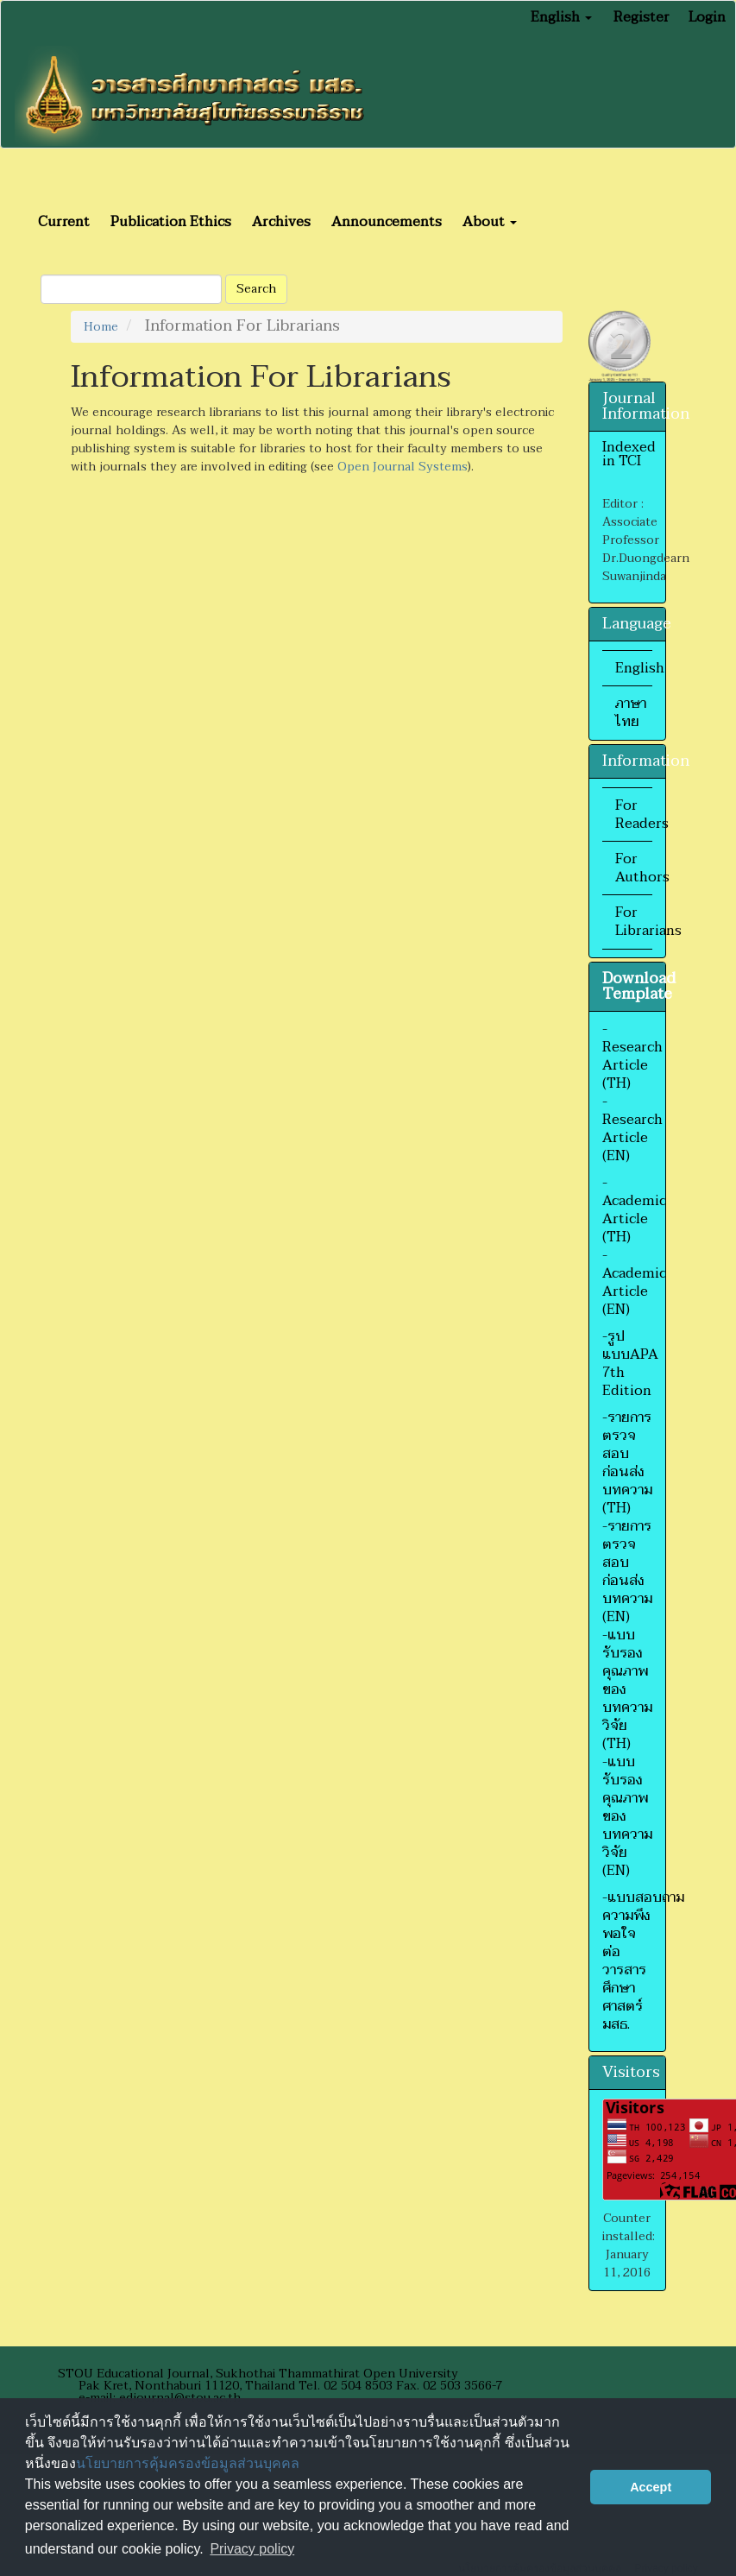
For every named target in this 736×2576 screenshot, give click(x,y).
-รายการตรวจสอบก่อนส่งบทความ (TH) (627, 1462)
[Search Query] (131, 289)
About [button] (489, 222)
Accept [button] (650, 2487)
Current (64, 222)
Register (641, 17)
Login (707, 17)
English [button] (561, 17)
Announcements (386, 222)
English (639, 668)
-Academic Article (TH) (634, 1210)
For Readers (642, 814)
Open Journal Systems (402, 467)
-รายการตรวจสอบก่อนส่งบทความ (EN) (627, 1571)
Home (101, 327)
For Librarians (648, 921)
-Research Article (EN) (632, 1128)
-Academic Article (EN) (634, 1282)
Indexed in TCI (629, 454)
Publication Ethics (170, 222)
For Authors (642, 868)
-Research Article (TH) (632, 1056)
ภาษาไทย (630, 712)
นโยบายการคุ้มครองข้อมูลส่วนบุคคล (187, 2463)
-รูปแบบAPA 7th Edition (630, 1363)
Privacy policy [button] (252, 2548)
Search (256, 289)
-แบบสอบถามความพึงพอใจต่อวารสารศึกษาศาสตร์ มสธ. (643, 1960)
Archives (281, 222)
